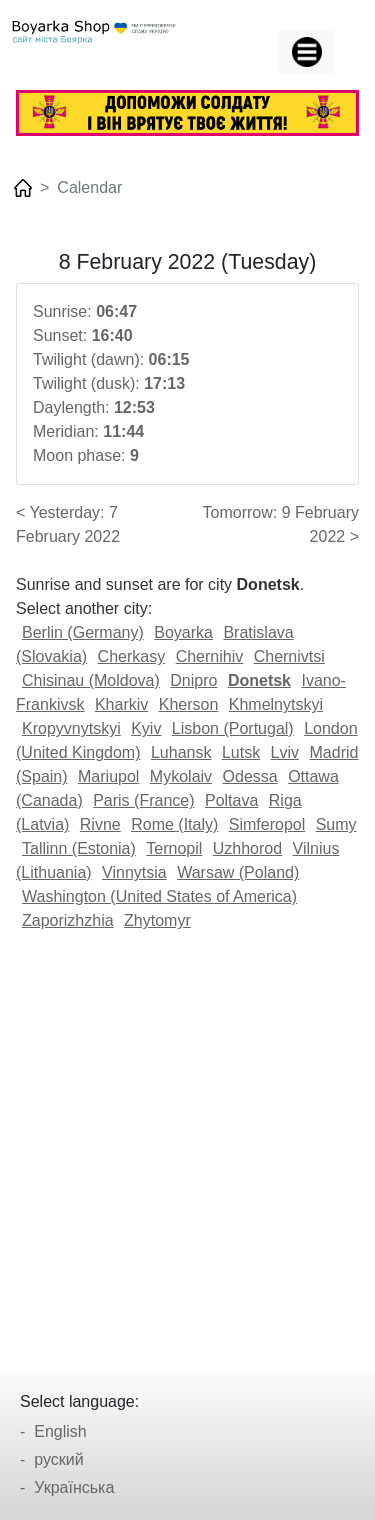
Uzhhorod (247, 848)
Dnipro (193, 680)
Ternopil (174, 848)
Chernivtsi (289, 656)
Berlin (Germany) (83, 632)
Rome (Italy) (174, 824)
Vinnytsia (134, 872)
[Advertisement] (187, 1144)
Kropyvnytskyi (71, 728)
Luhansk (181, 752)
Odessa (250, 776)
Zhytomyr (157, 920)
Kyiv (146, 728)
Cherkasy (132, 656)
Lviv (285, 752)
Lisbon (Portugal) (233, 728)
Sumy (336, 824)
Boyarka (183, 632)
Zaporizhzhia (68, 920)
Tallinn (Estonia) (79, 848)
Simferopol (267, 824)
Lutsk (241, 752)
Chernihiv (210, 656)
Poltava (231, 800)
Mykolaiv (181, 776)
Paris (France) (143, 800)
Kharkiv (121, 704)
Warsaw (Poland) (238, 872)
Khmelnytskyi (276, 704)
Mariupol (108, 776)
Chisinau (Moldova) (91, 680)
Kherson (189, 704)
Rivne (100, 824)
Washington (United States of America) (159, 896)
